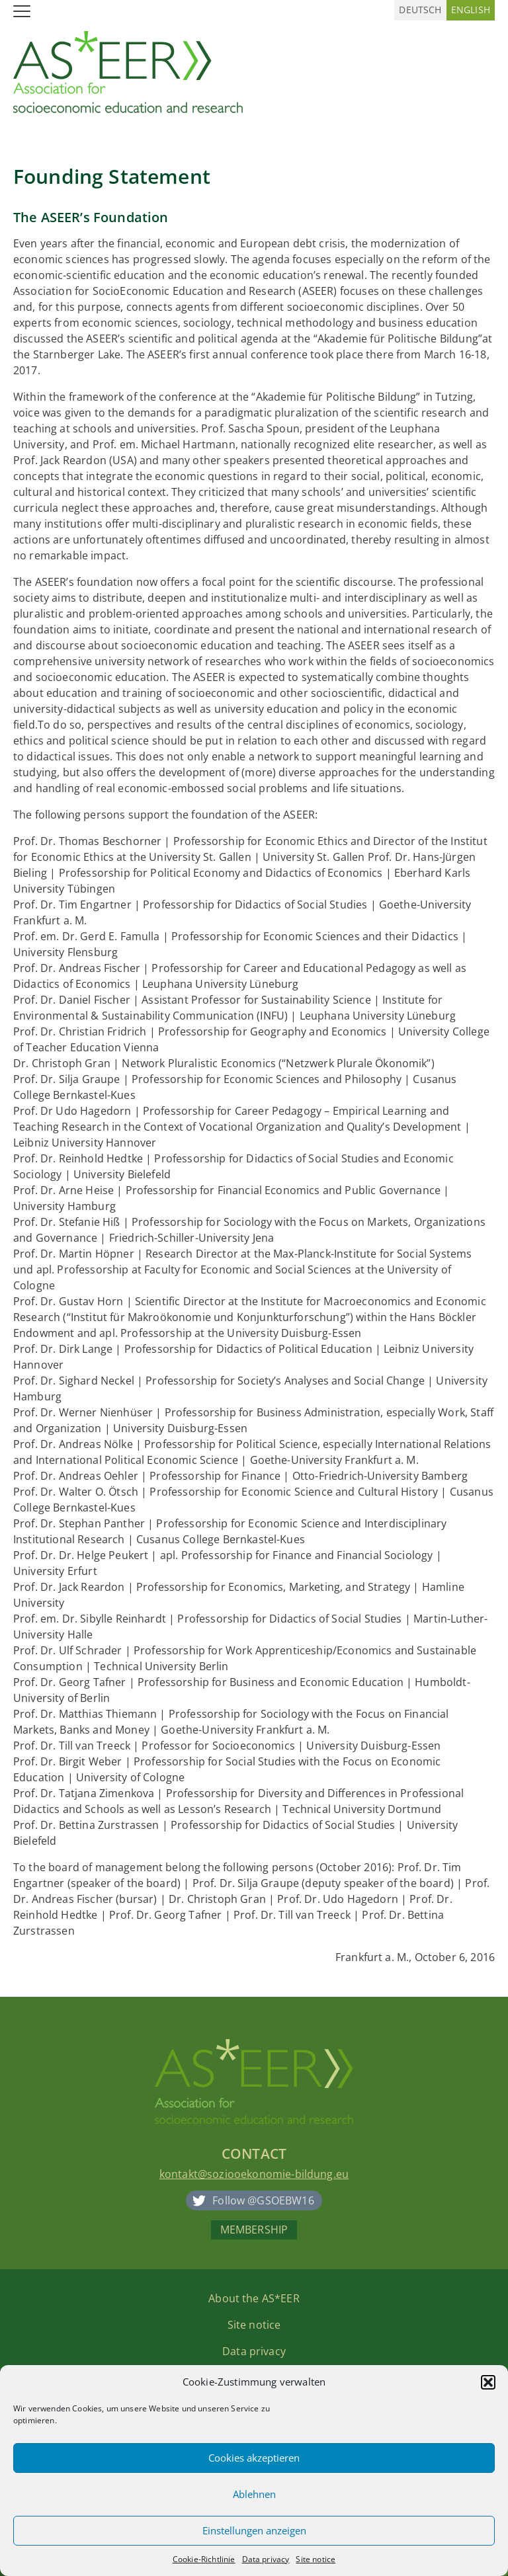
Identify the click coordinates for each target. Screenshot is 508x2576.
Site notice (315, 2559)
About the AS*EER (254, 2298)
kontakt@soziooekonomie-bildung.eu (254, 2174)
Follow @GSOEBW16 (263, 2200)
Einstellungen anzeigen (254, 2530)
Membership (254, 2229)
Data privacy (266, 2559)
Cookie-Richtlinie (204, 2559)
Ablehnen (254, 2494)
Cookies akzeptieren (254, 2457)
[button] (488, 2382)
